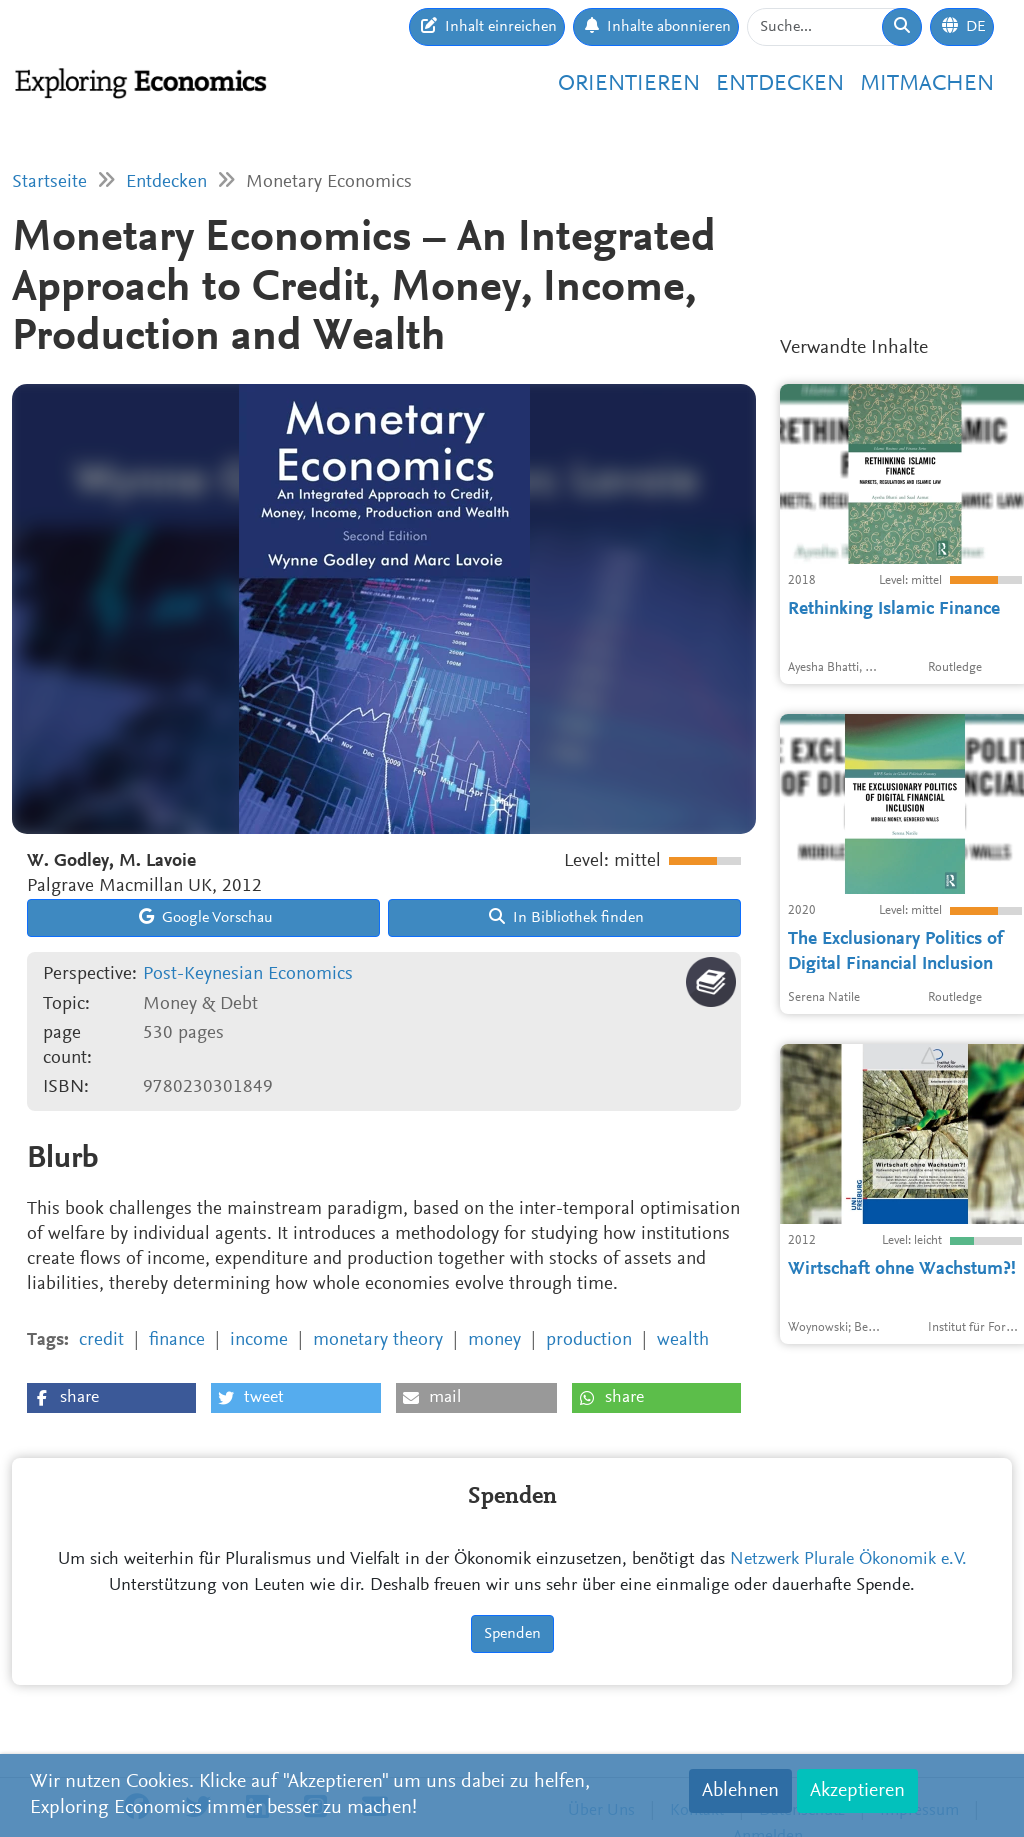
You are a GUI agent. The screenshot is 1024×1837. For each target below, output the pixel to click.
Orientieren (629, 84)
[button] (111, 1398)
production (589, 1340)
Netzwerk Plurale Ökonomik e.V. (848, 1560)
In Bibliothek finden (566, 917)
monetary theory (378, 1340)
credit (101, 1340)
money (494, 1340)
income (259, 1340)
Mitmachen (927, 84)
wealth (683, 1340)
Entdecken (780, 84)
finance (177, 1340)
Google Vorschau (206, 917)
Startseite (49, 182)
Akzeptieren (857, 1791)
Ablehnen (740, 1791)
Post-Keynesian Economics (248, 974)
